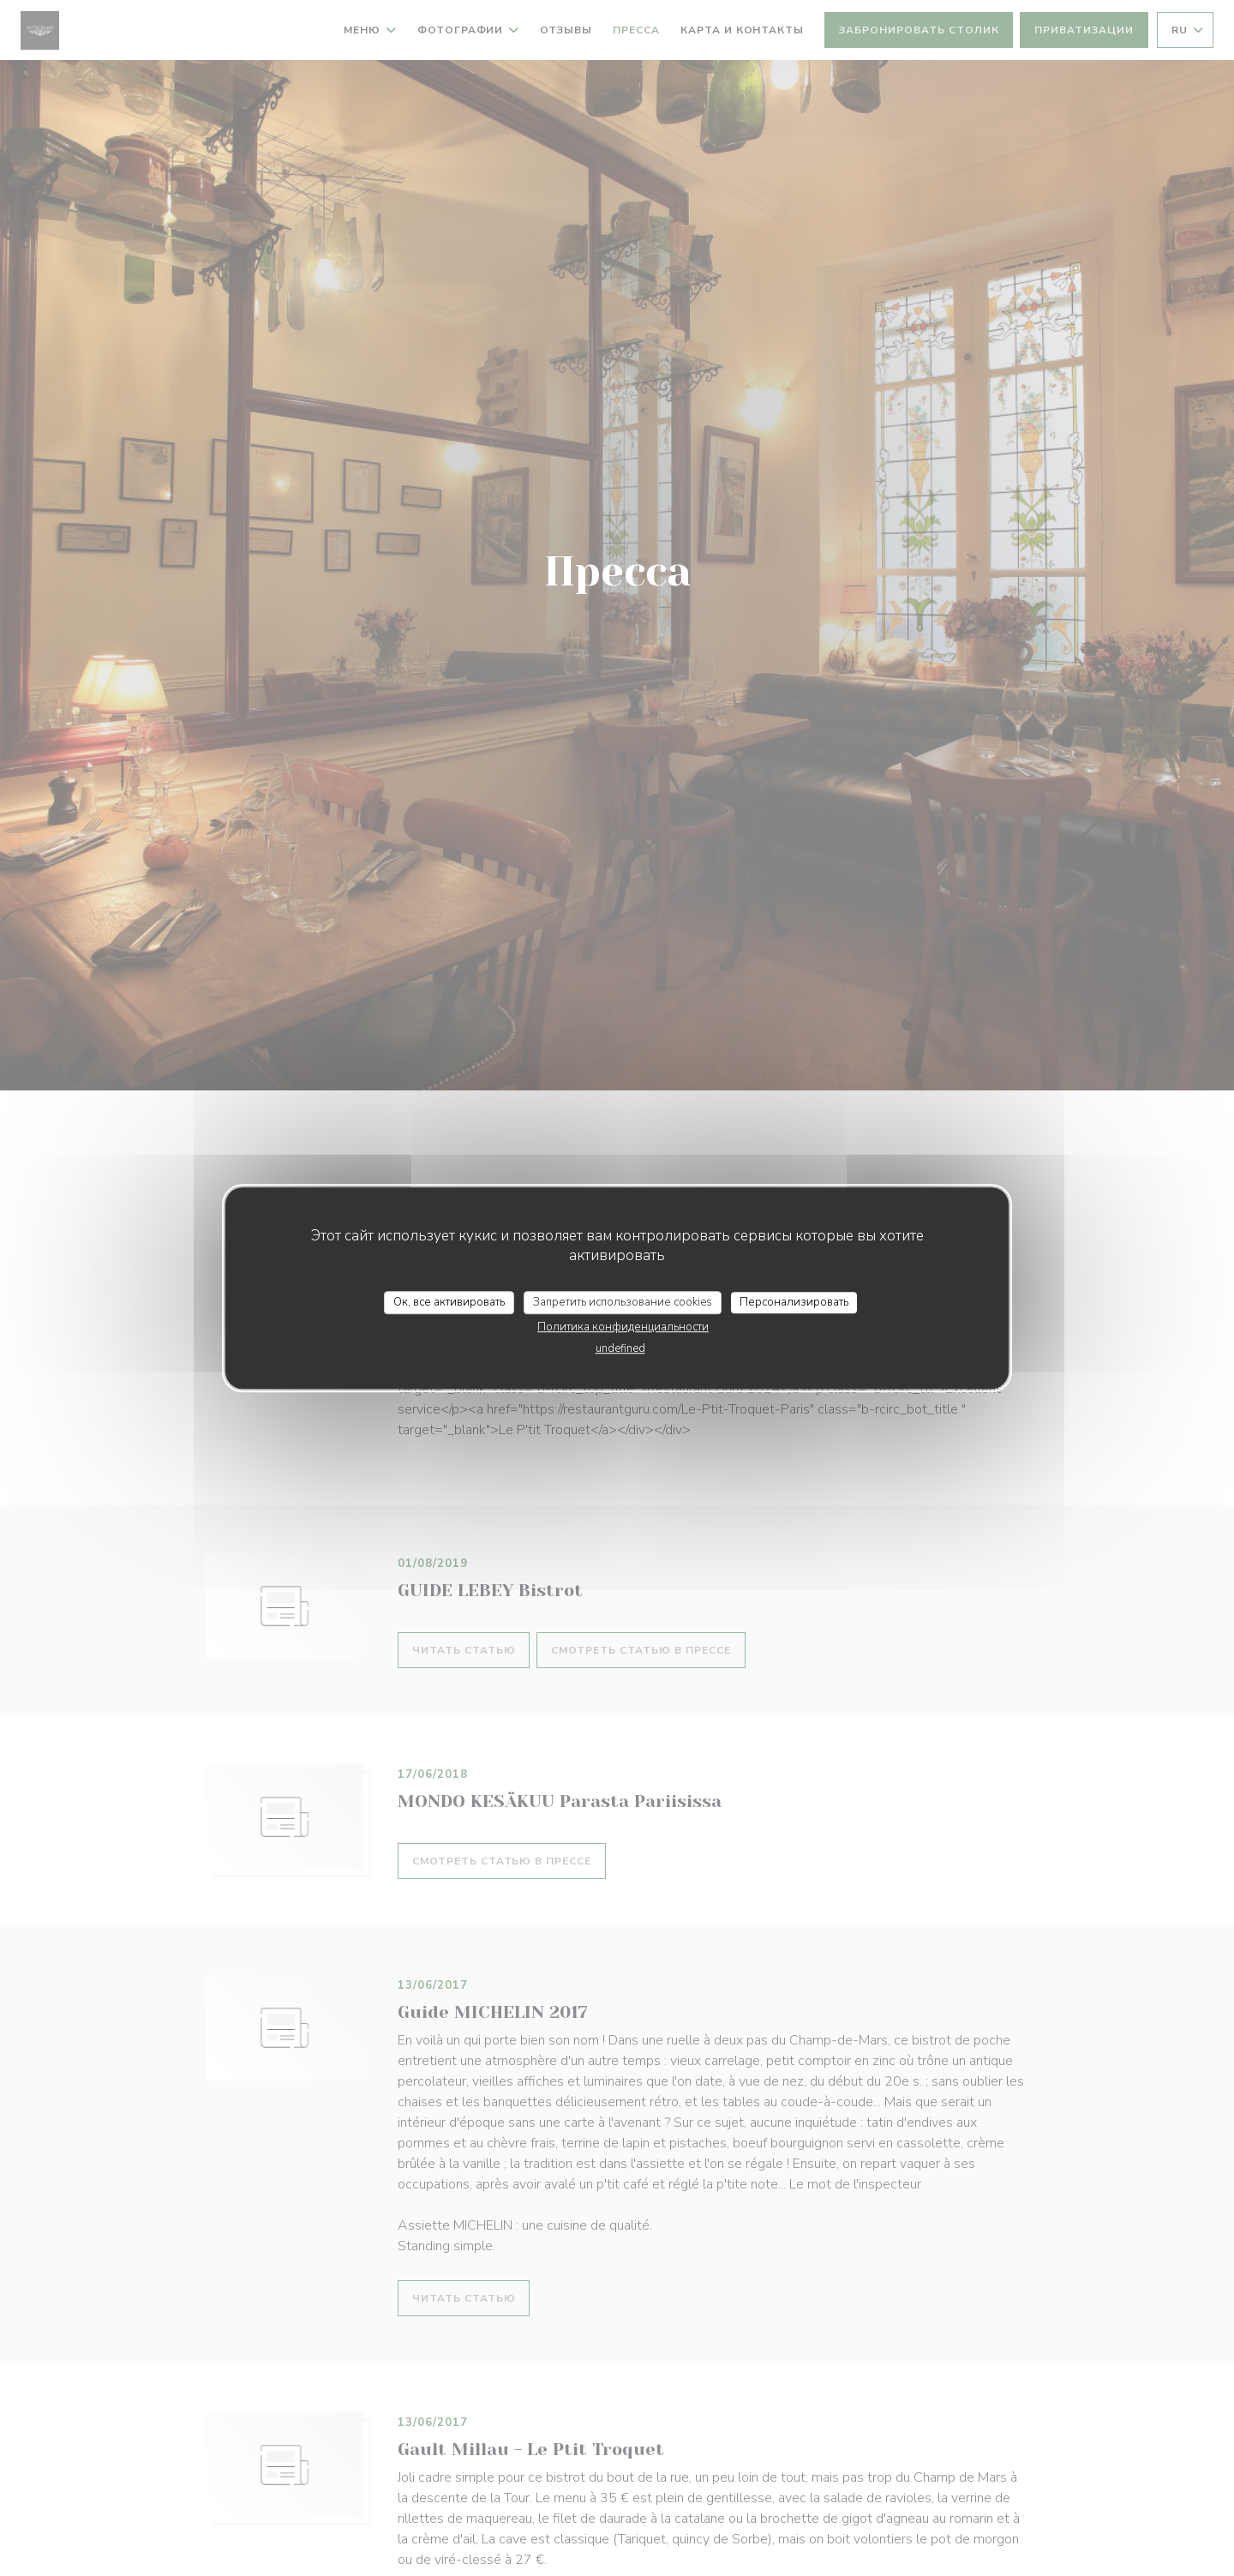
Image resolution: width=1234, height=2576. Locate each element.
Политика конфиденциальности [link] (623, 1327)
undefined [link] (620, 1348)
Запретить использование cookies (622, 1302)
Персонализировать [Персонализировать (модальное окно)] (794, 1302)
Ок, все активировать (449, 1302)
